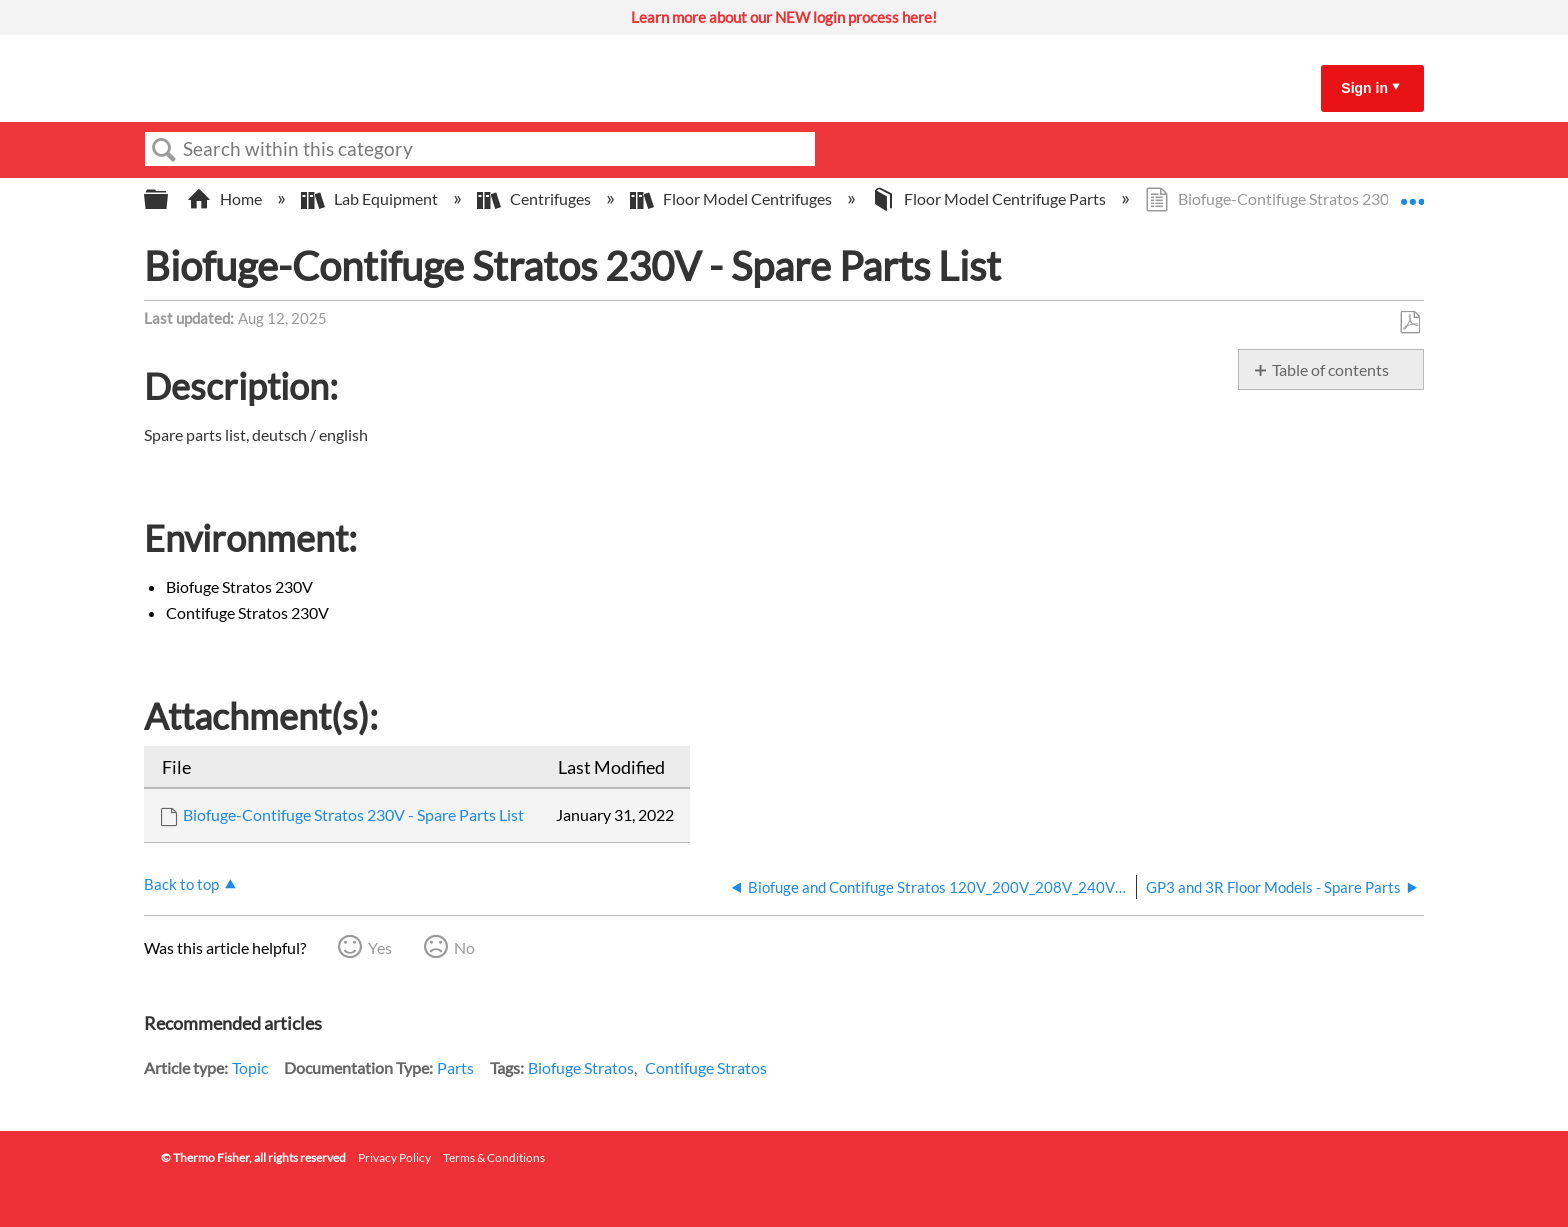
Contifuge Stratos (706, 1067)
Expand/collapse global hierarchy (169, 199)
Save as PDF (1409, 323)
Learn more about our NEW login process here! (784, 17)
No (464, 947)
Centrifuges (535, 198)
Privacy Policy (394, 1157)
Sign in (1364, 88)
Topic (250, 1067)
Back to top (181, 884)
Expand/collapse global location (1412, 193)
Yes (380, 947)
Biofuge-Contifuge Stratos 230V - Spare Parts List (353, 814)
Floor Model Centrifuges (732, 198)
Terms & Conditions (494, 1157)
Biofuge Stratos (581, 1067)
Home (226, 198)
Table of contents (1330, 369)
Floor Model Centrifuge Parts (990, 198)
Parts (455, 1067)
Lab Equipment (371, 198)
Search (164, 150)
